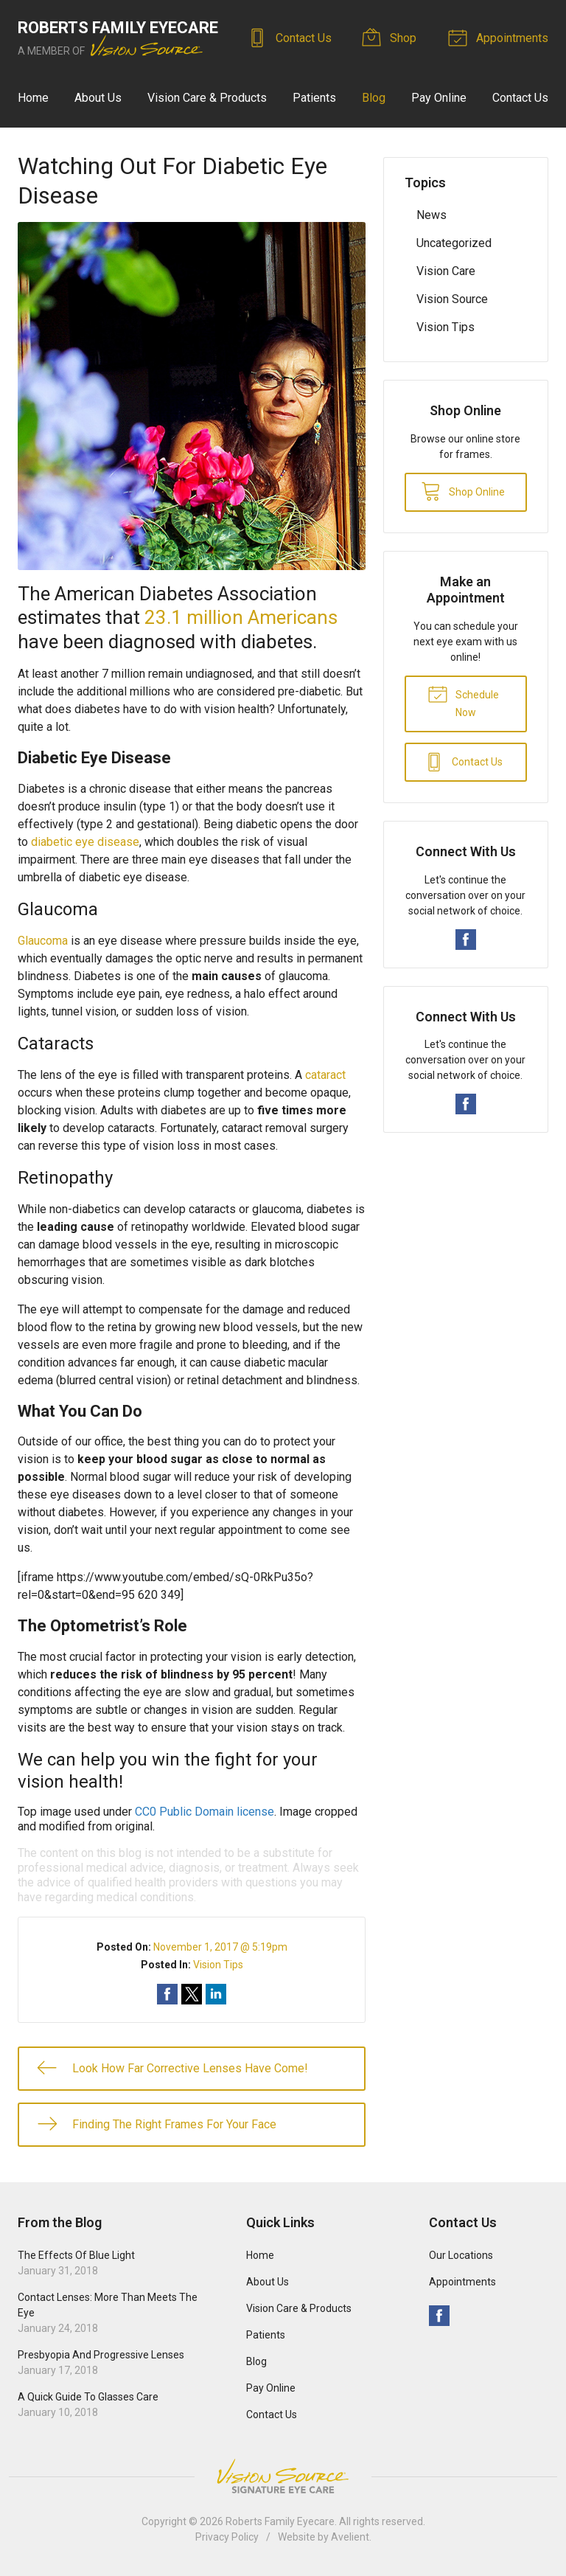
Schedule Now (463, 700)
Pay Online (439, 98)
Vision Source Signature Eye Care (283, 2476)
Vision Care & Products (207, 98)
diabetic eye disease (85, 842)
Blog (373, 98)
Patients (314, 98)
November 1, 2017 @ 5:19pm (220, 1947)
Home (33, 98)
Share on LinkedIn (216, 1994)
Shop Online (463, 490)
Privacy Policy (227, 2537)
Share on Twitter (191, 1994)
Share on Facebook (167, 1994)
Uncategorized (454, 243)
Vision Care (445, 271)
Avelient (350, 2537)
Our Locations (461, 2255)
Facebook (465, 939)
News (431, 215)
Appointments (500, 37)
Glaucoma (43, 941)
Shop (392, 37)
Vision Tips (218, 1965)
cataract (325, 1075)
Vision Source (452, 299)
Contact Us (292, 37)
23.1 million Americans (241, 617)
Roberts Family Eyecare (280, 2521)
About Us (98, 98)
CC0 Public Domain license (204, 1812)
